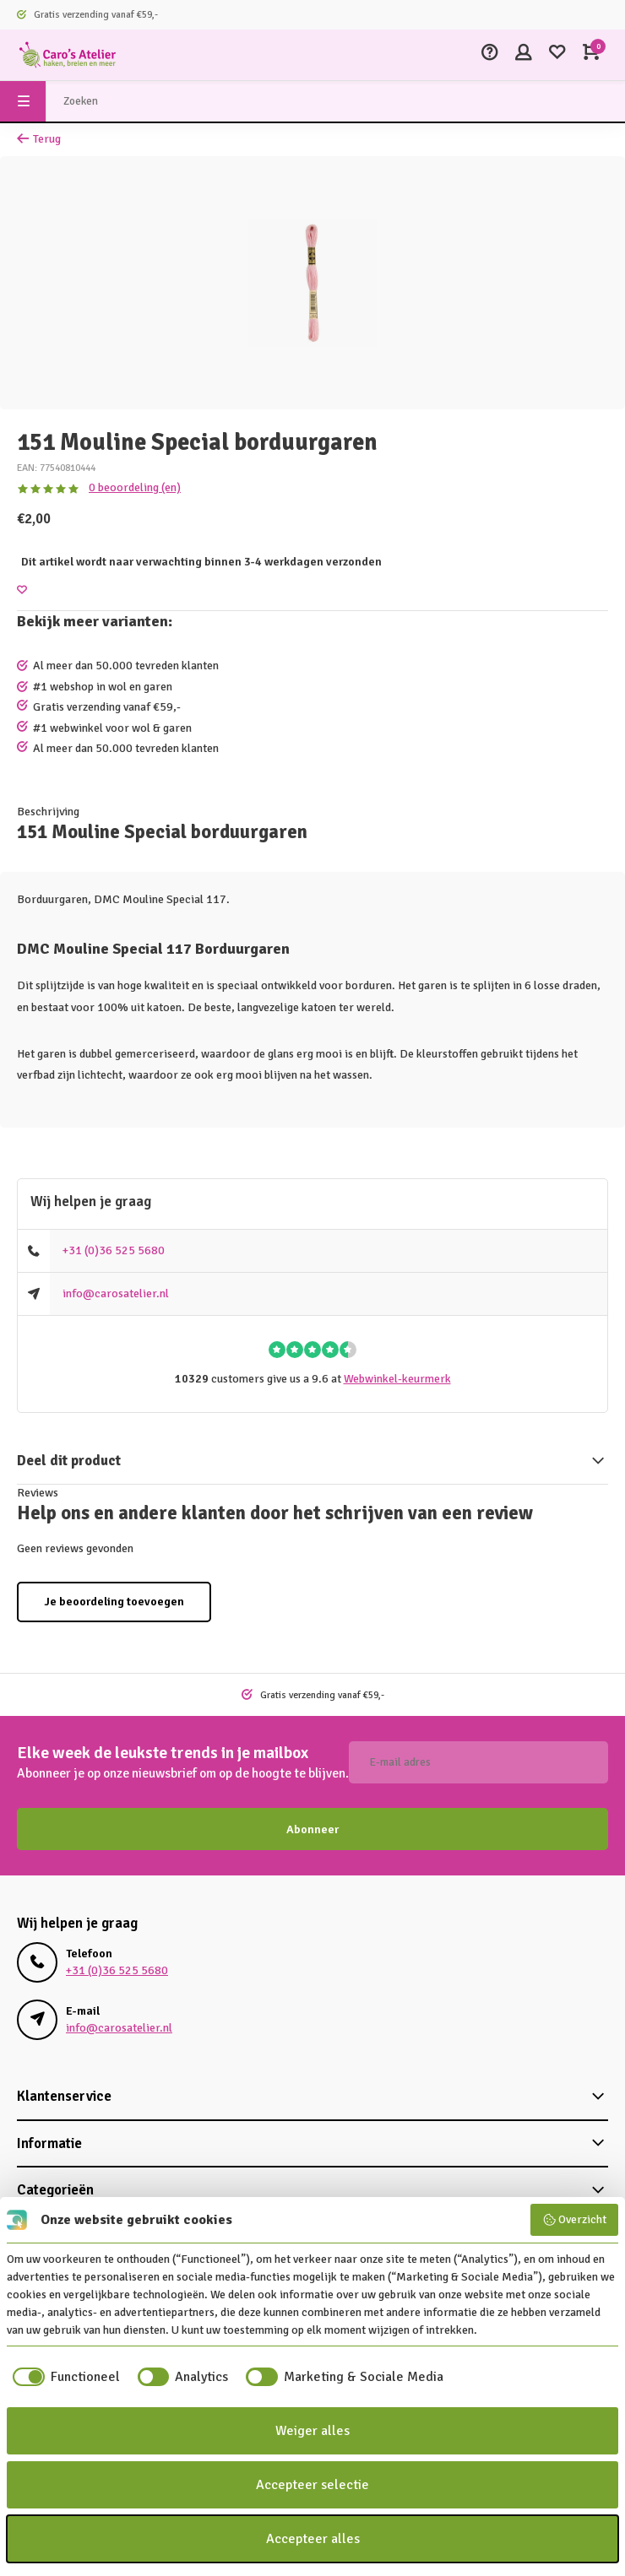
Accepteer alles (313, 2538)
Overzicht (574, 2219)
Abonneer (312, 1829)
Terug (39, 139)
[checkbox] (63, 2377)
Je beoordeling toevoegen (114, 1601)
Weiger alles (312, 2430)
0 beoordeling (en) (135, 487)
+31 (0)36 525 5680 (113, 1250)
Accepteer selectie (312, 2484)
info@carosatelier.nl (115, 1293)
